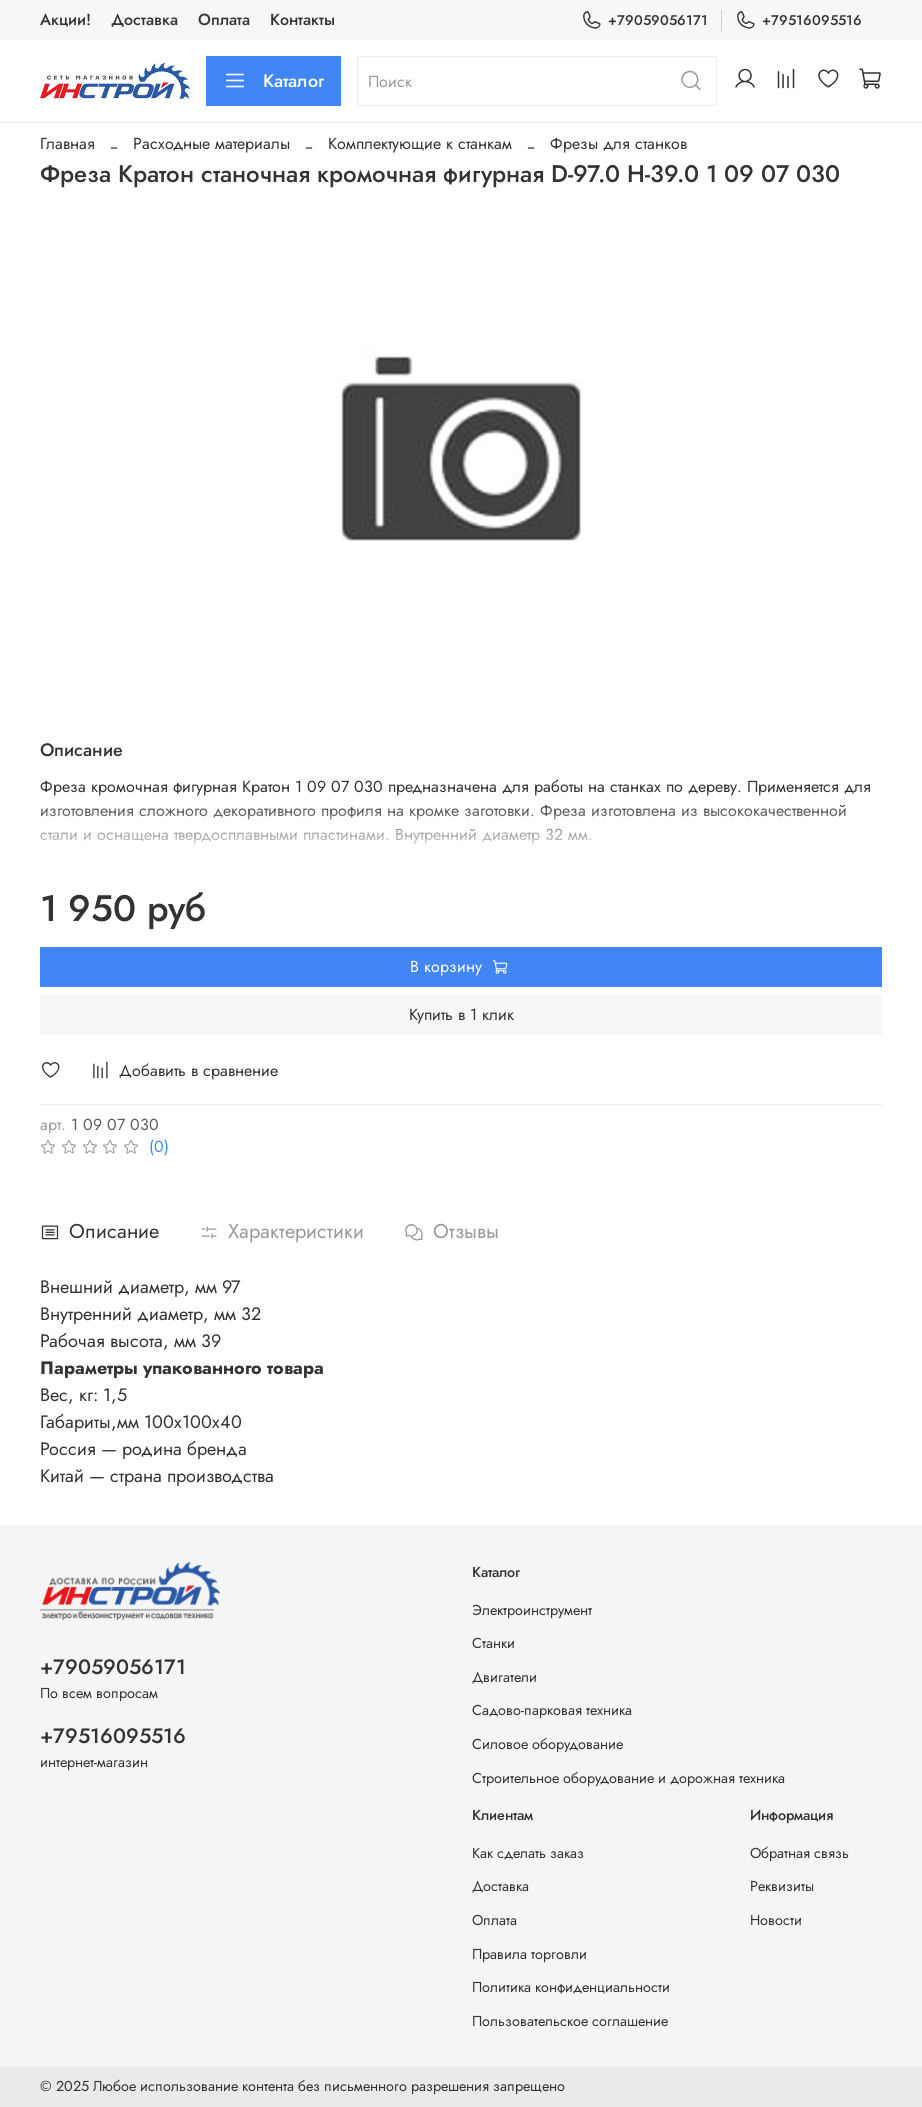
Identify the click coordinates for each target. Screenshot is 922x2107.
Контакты (302, 19)
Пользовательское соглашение (570, 2021)
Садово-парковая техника (552, 1710)
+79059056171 (644, 20)
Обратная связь (799, 1853)
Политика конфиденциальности (571, 1987)
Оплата (224, 19)
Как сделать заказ (528, 1853)
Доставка (144, 19)
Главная (67, 143)
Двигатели (504, 1677)
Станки (493, 1643)
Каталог (273, 81)
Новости (776, 1920)
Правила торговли (529, 1954)
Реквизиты (782, 1886)
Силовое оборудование (547, 1744)
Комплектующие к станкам (420, 143)
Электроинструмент (532, 1610)
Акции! (65, 19)
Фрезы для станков (618, 143)
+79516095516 (798, 20)
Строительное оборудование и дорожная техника (628, 1778)
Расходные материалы (211, 143)
